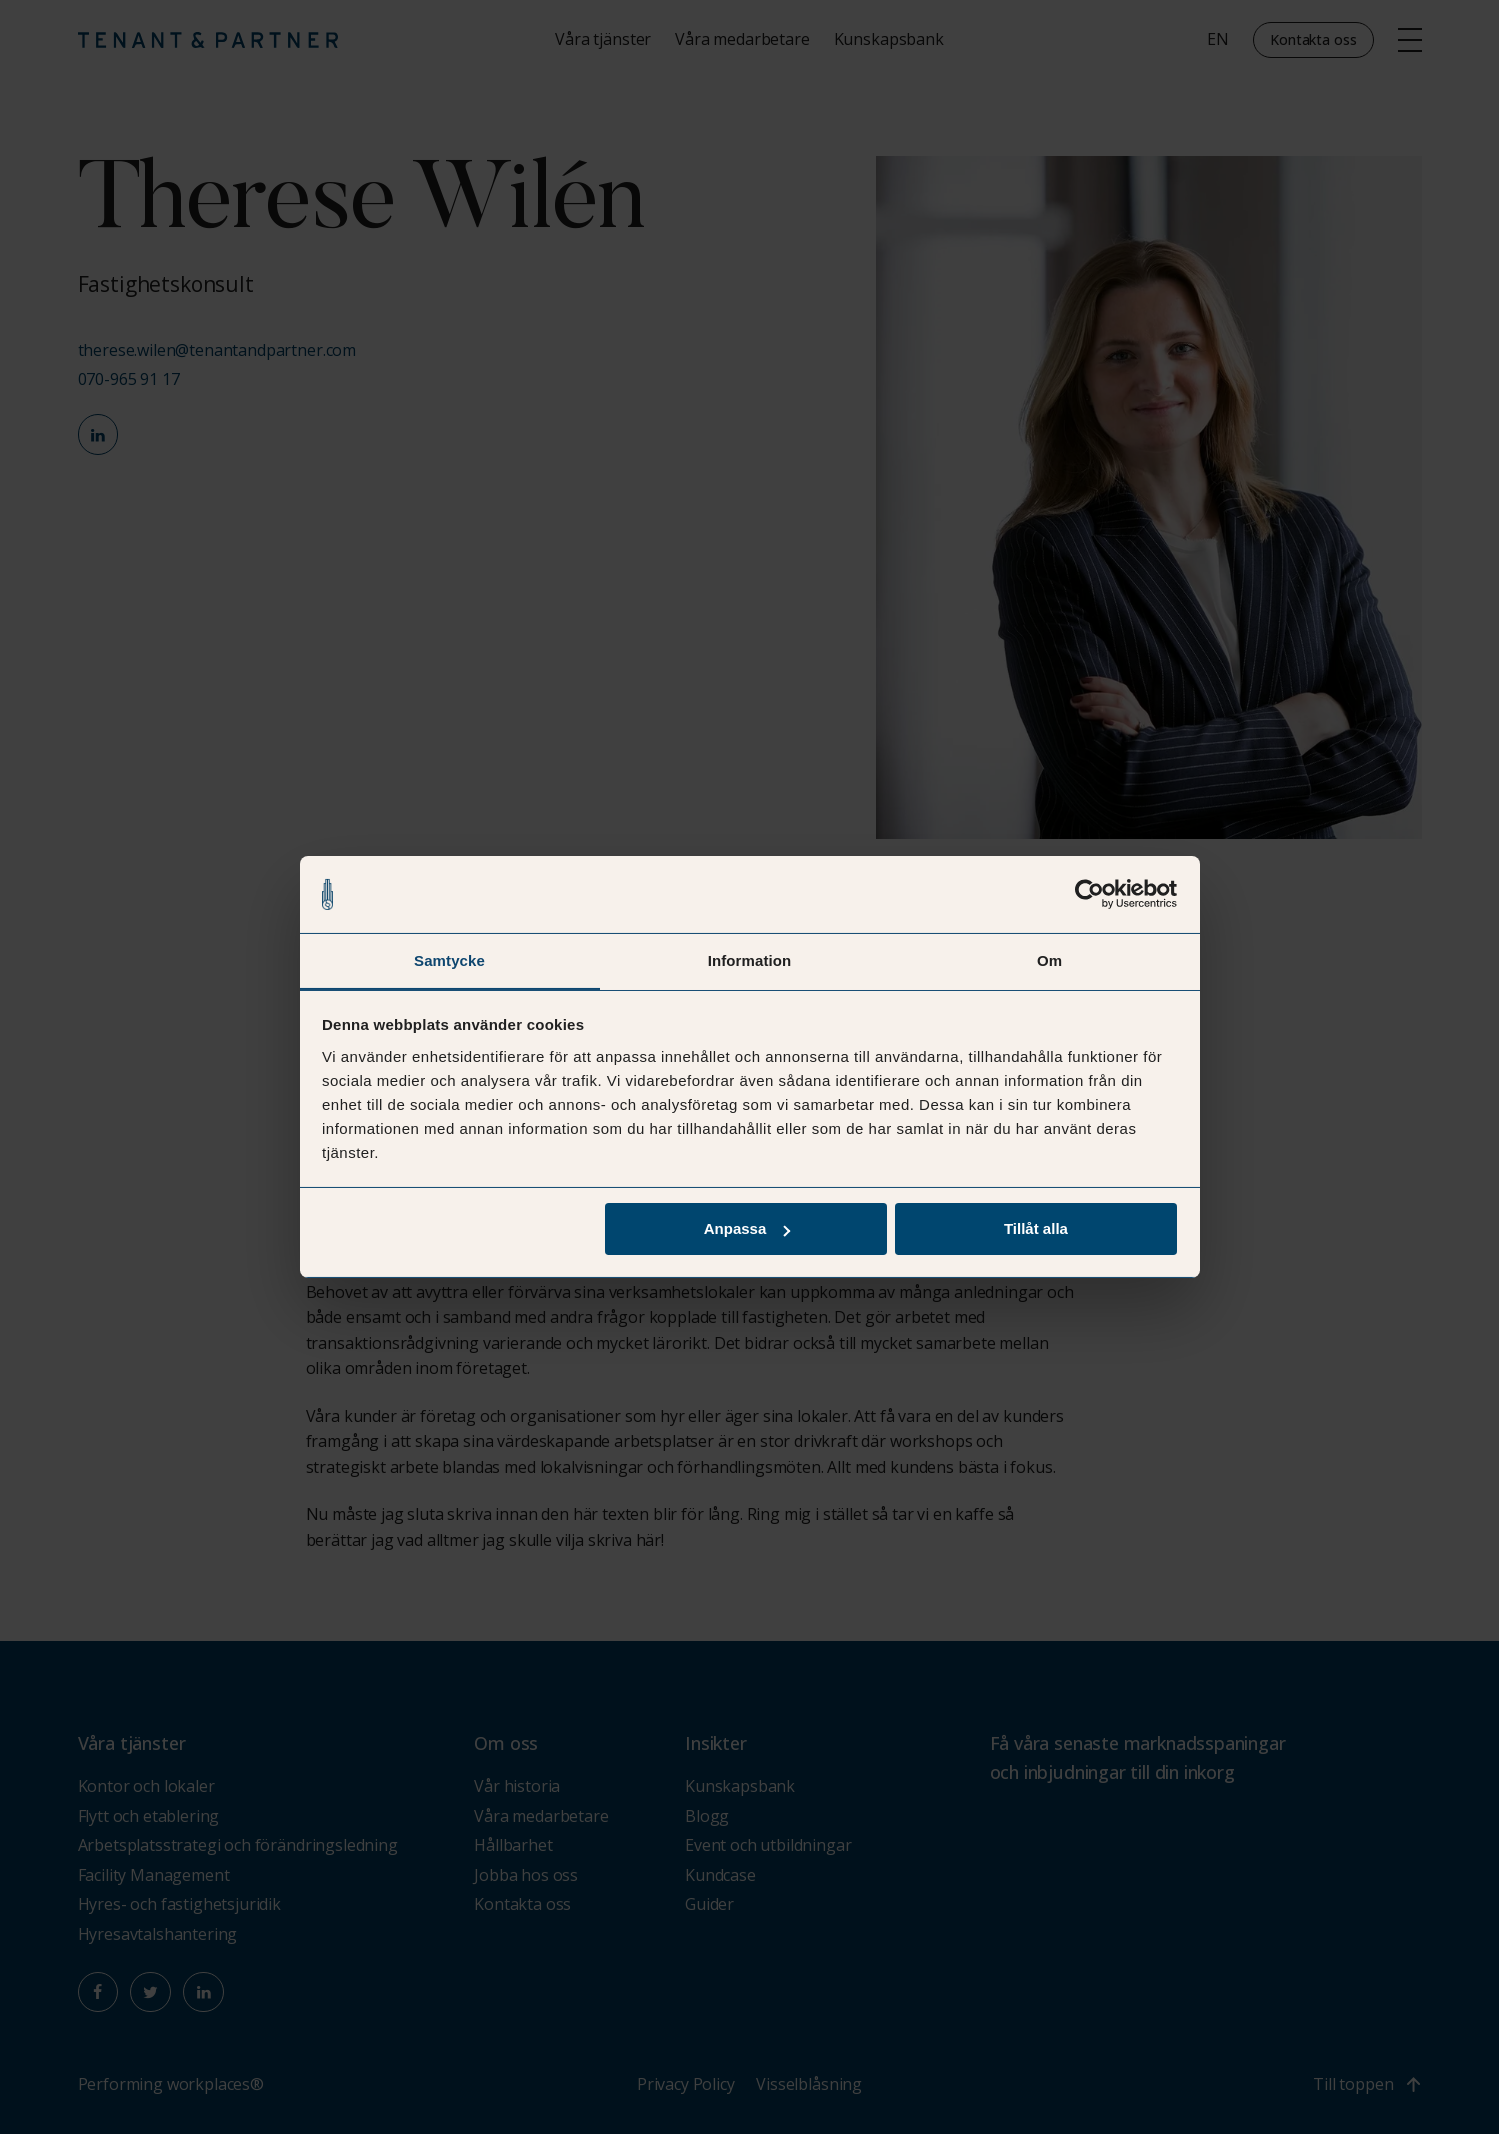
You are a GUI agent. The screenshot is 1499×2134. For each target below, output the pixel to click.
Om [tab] (1049, 959)
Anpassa (747, 1229)
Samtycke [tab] (449, 959)
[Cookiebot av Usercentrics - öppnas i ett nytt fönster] (1089, 894)
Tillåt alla (1036, 1229)
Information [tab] (750, 959)
